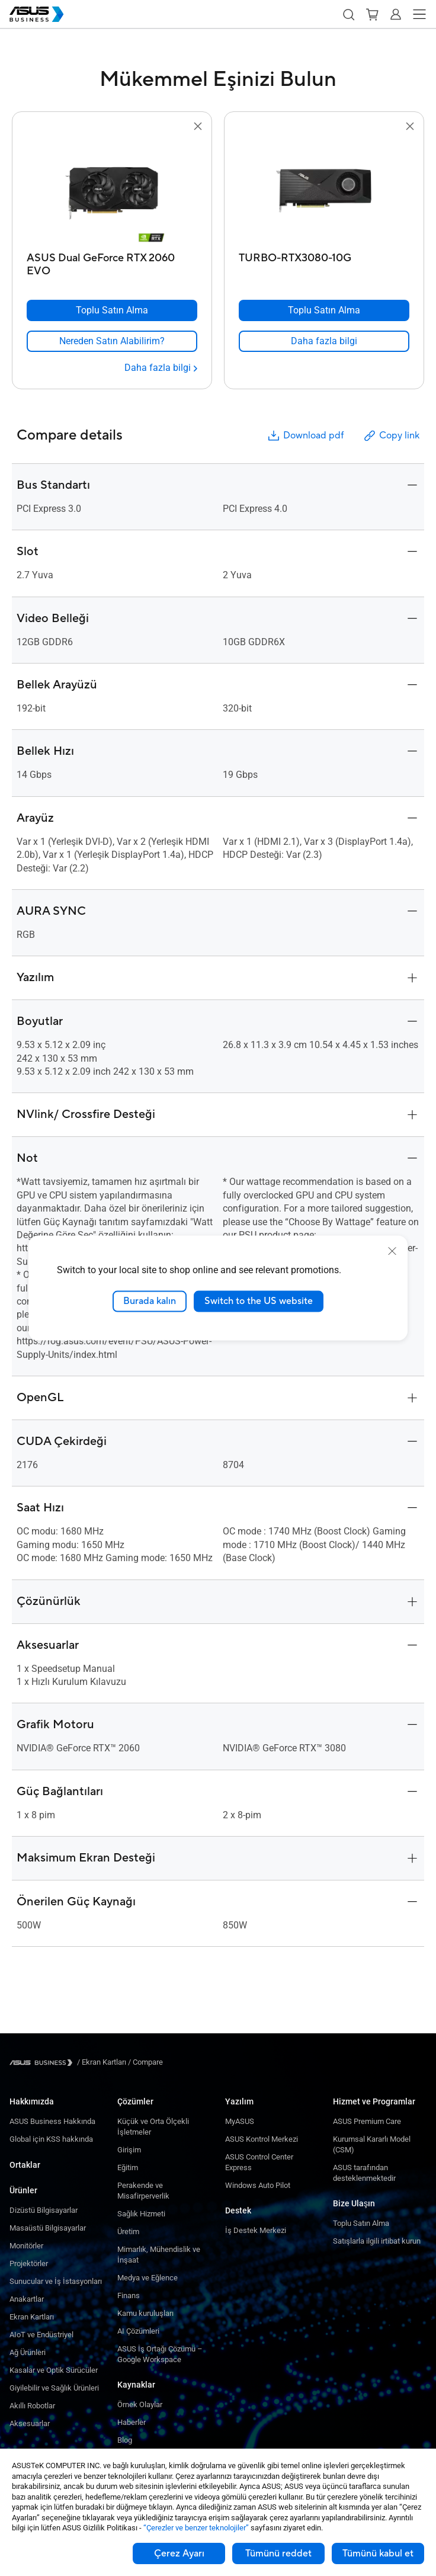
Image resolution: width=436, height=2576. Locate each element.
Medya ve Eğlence (147, 2277)
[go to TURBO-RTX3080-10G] (324, 190)
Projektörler (28, 2263)
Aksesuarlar (29, 2423)
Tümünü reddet (278, 2553)
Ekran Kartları (31, 2316)
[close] (392, 1251)
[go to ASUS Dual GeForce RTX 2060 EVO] (111, 190)
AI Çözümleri (138, 2331)
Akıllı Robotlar (32, 2405)
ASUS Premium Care (367, 2121)
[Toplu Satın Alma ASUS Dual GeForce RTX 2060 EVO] (112, 310)
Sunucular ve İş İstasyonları (55, 2281)
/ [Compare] (144, 2062)
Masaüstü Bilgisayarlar (47, 2227)
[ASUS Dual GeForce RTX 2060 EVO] (112, 261)
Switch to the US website (258, 1301)
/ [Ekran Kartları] (101, 2062)
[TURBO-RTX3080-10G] (324, 261)
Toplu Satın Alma (361, 2223)
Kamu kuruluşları (145, 2313)
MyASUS (239, 2121)
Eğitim (127, 2167)
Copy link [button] (391, 435)
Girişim (129, 2149)
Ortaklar (24, 2165)
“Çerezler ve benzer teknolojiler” (196, 2527)
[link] (112, 341)
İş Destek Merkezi (255, 2230)
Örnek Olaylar (139, 2404)
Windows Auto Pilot (257, 2185)
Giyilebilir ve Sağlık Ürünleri (54, 2387)
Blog (124, 2440)
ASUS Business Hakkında (52, 2121)
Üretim (128, 2231)
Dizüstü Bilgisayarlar (43, 2210)
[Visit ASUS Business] (43, 2062)
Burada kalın (149, 1301)
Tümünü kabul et (377, 2553)
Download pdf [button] (305, 435)
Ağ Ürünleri (27, 2352)
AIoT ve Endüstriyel (41, 2334)
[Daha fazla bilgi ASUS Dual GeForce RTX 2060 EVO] (160, 367)
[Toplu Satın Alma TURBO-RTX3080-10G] (324, 310)
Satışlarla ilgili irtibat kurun (377, 2241)
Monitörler (26, 2245)
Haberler (131, 2422)
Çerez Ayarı (179, 2553)
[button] (348, 14)
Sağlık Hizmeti (141, 2213)
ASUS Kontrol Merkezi (261, 2139)
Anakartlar (26, 2299)
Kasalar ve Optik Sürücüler (53, 2370)
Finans (128, 2295)
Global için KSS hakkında (51, 2139)
